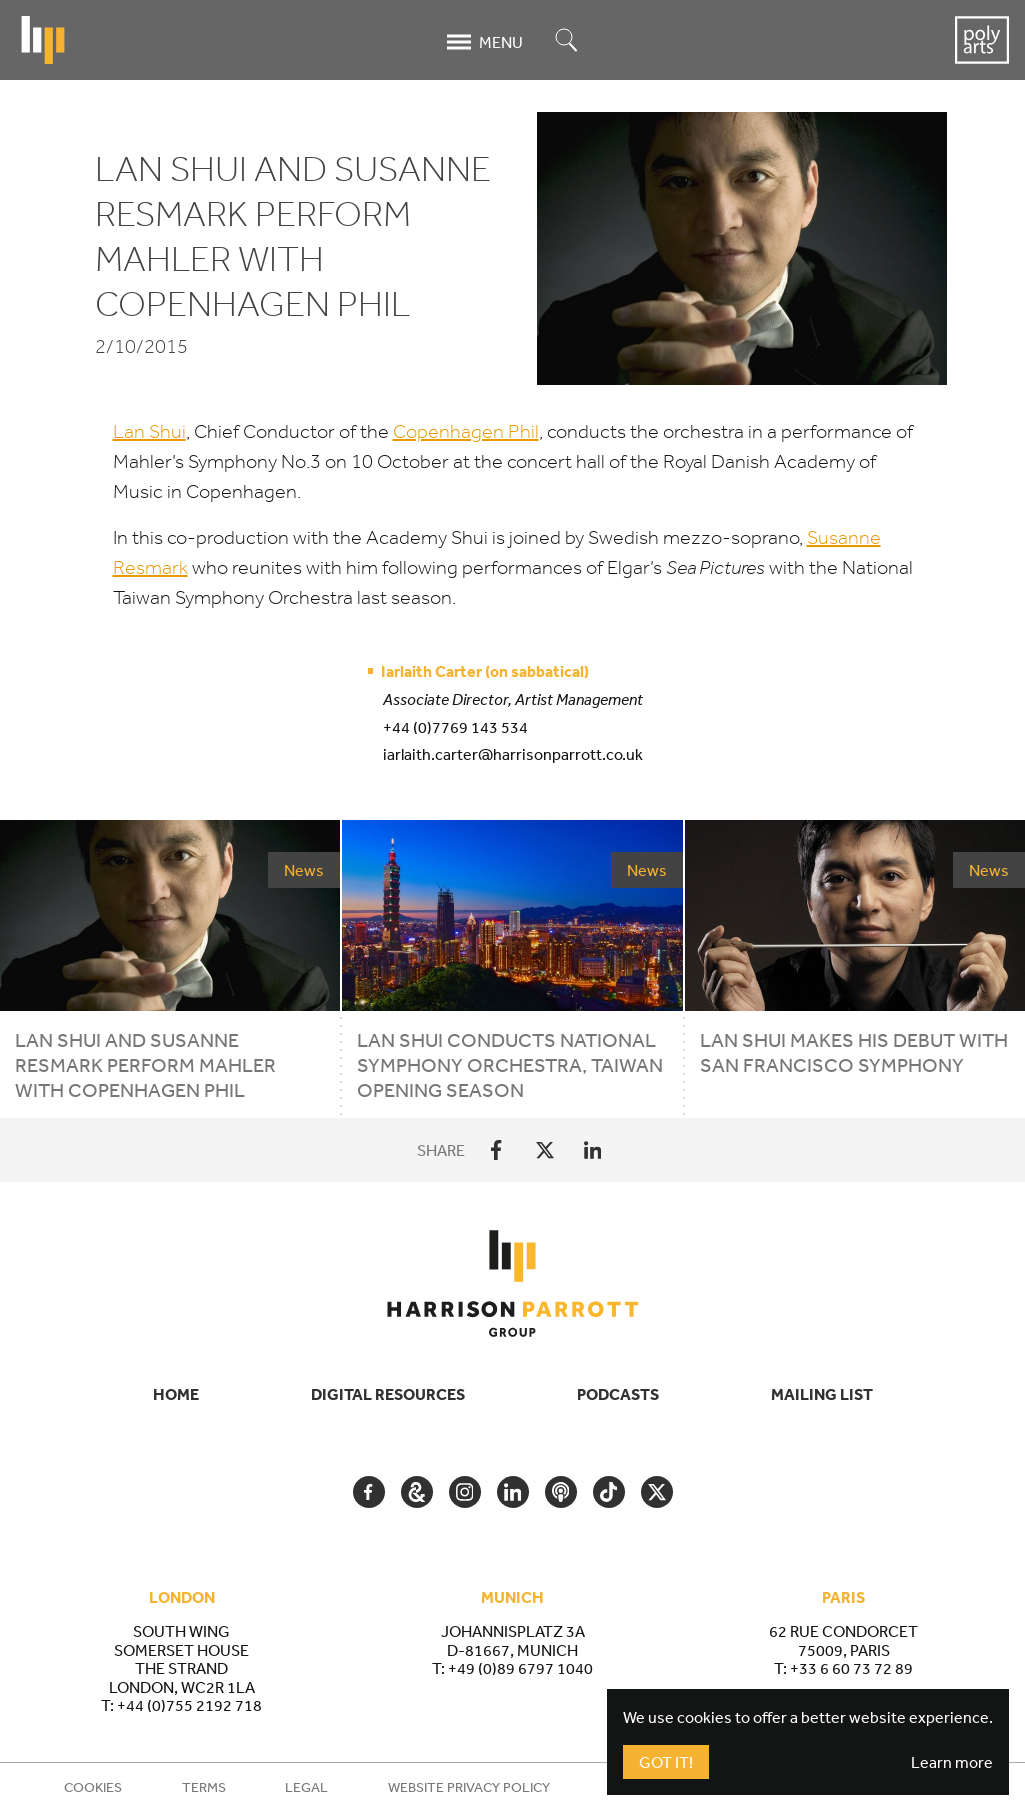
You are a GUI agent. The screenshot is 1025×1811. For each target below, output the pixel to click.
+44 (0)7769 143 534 (455, 727)
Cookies (93, 1787)
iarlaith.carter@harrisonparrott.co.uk (513, 754)
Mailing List (822, 1394)
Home (176, 1394)
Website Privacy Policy (469, 1787)
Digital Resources (388, 1394)
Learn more (952, 1762)
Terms (204, 1787)
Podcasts (618, 1394)
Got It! (666, 1762)
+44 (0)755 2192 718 (189, 1705)
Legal (306, 1787)
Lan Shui (149, 431)
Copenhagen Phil (466, 431)
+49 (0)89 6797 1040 (520, 1668)
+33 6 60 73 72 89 (851, 1668)
